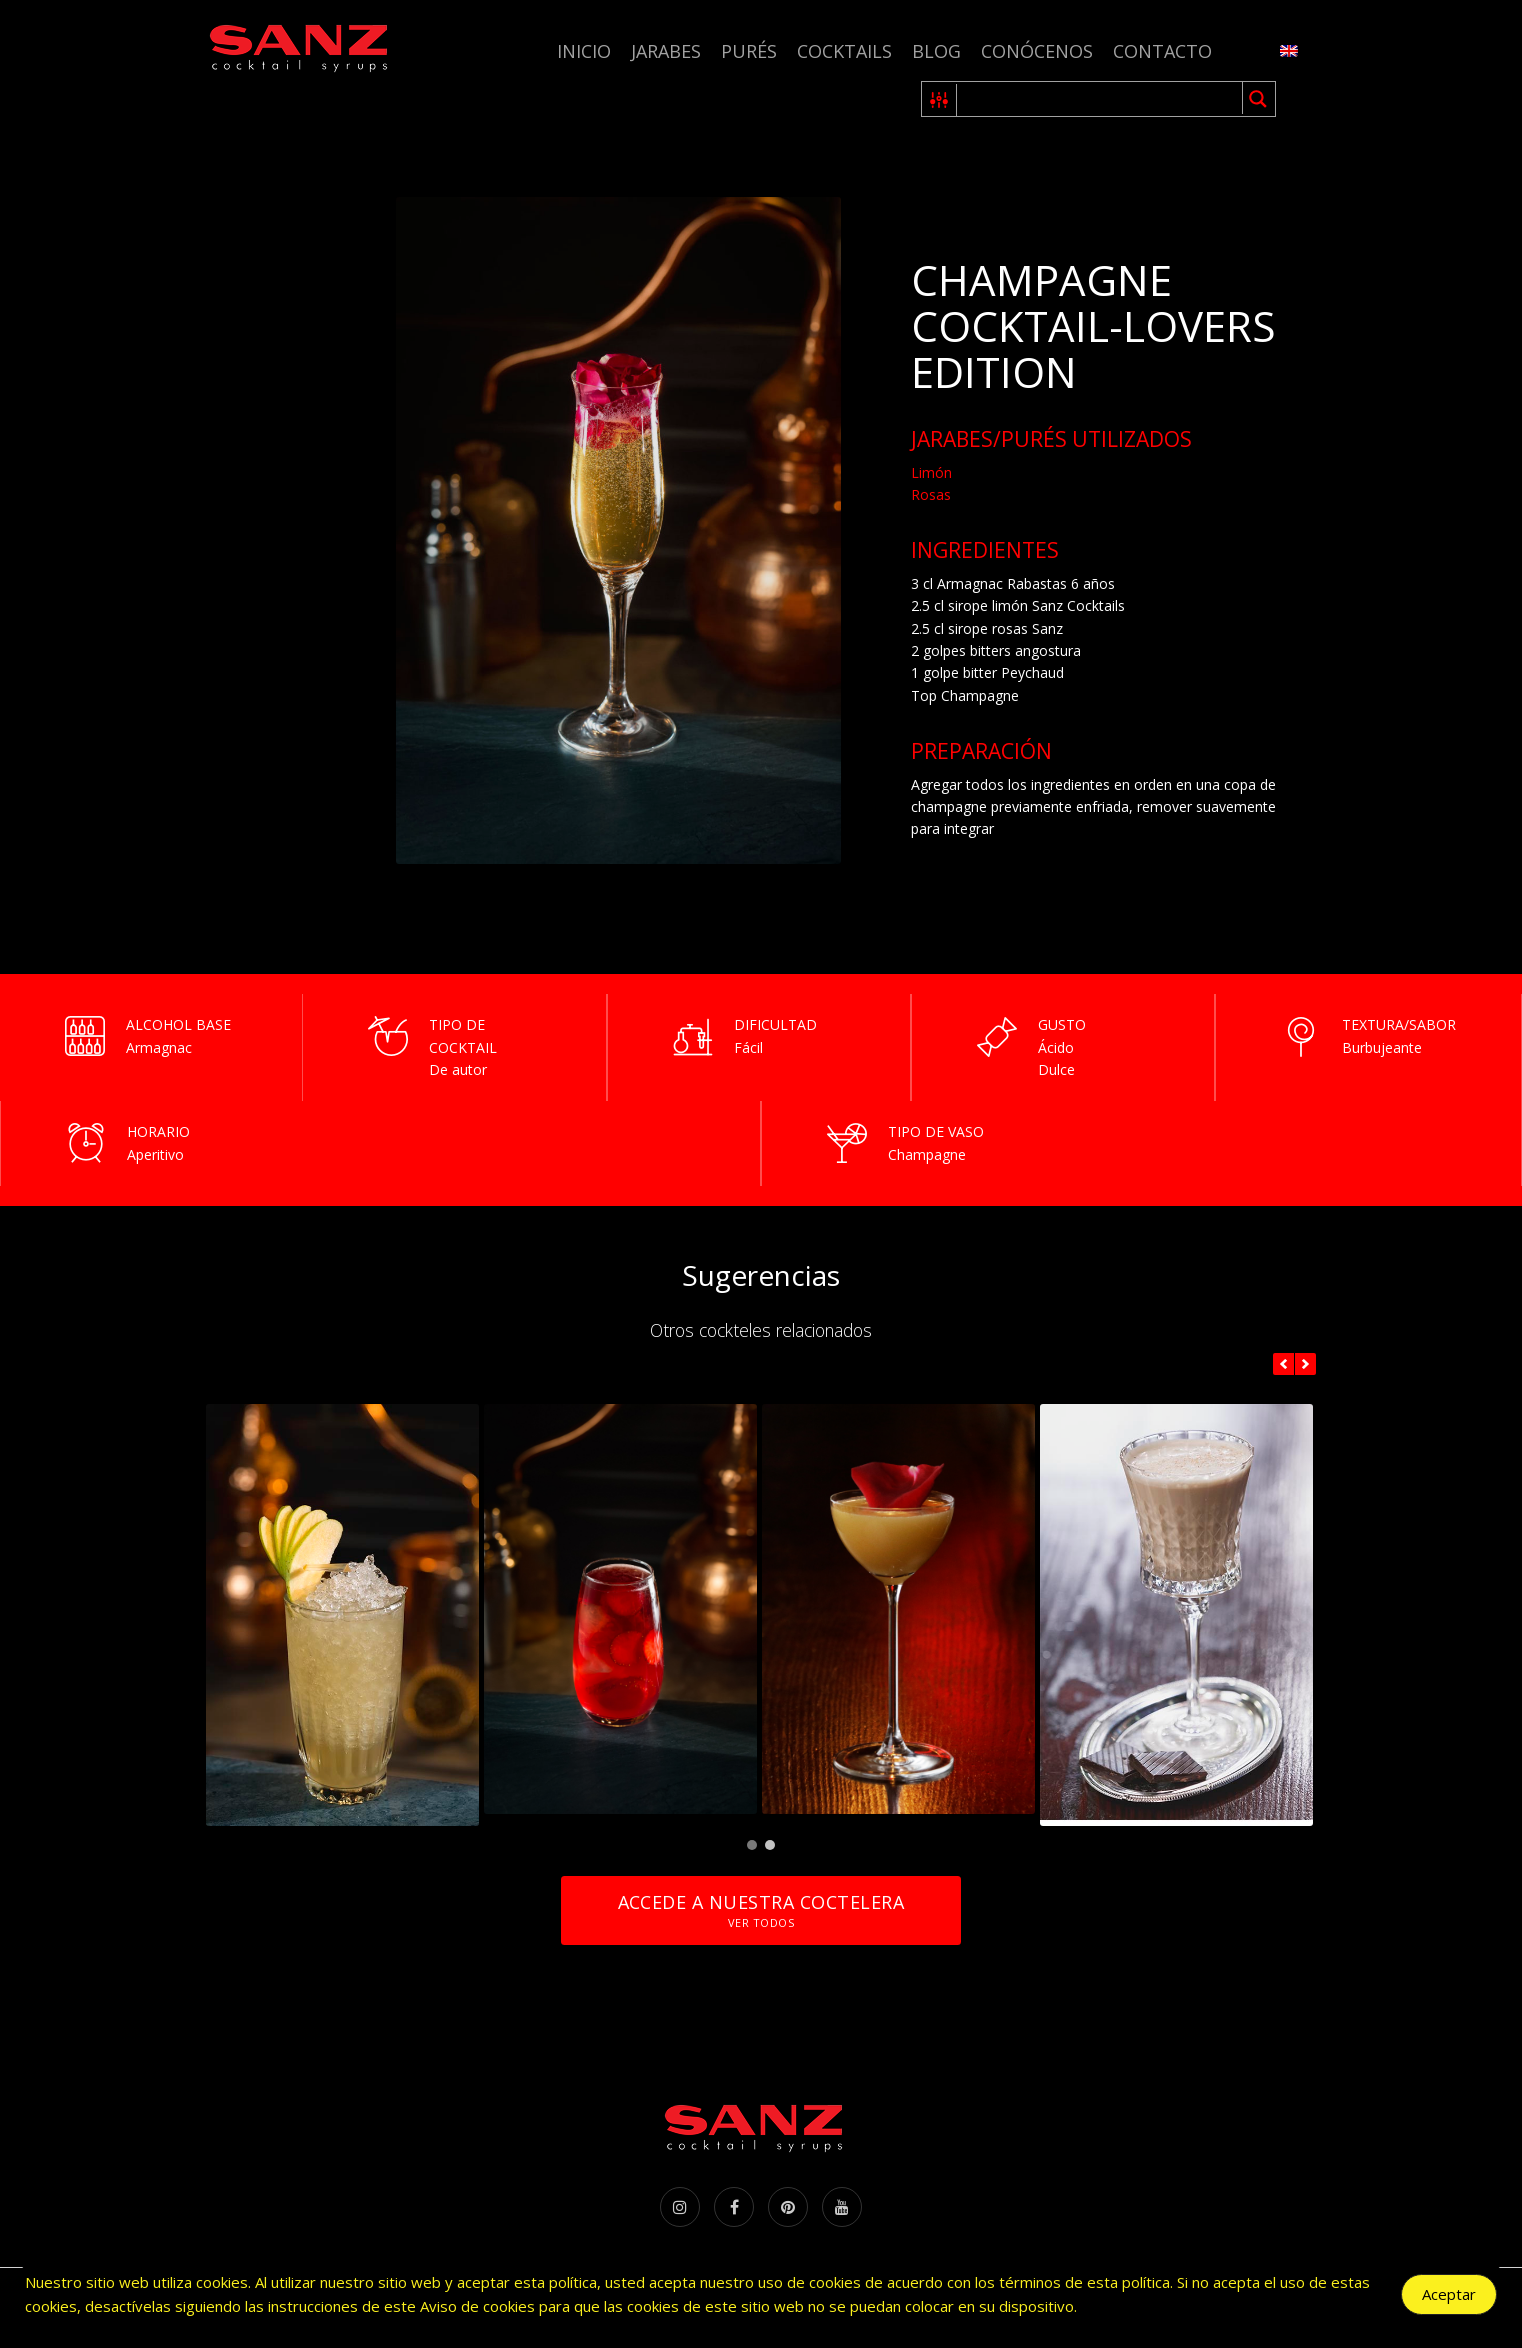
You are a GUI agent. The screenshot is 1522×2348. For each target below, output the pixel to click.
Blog (936, 51)
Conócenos (1037, 51)
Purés (749, 51)
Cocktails (844, 51)
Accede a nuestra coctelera (761, 1910)
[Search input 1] (1100, 99)
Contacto (1162, 51)
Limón (931, 472)
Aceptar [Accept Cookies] (1449, 2294)
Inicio (584, 51)
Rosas (931, 494)
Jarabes (666, 51)
